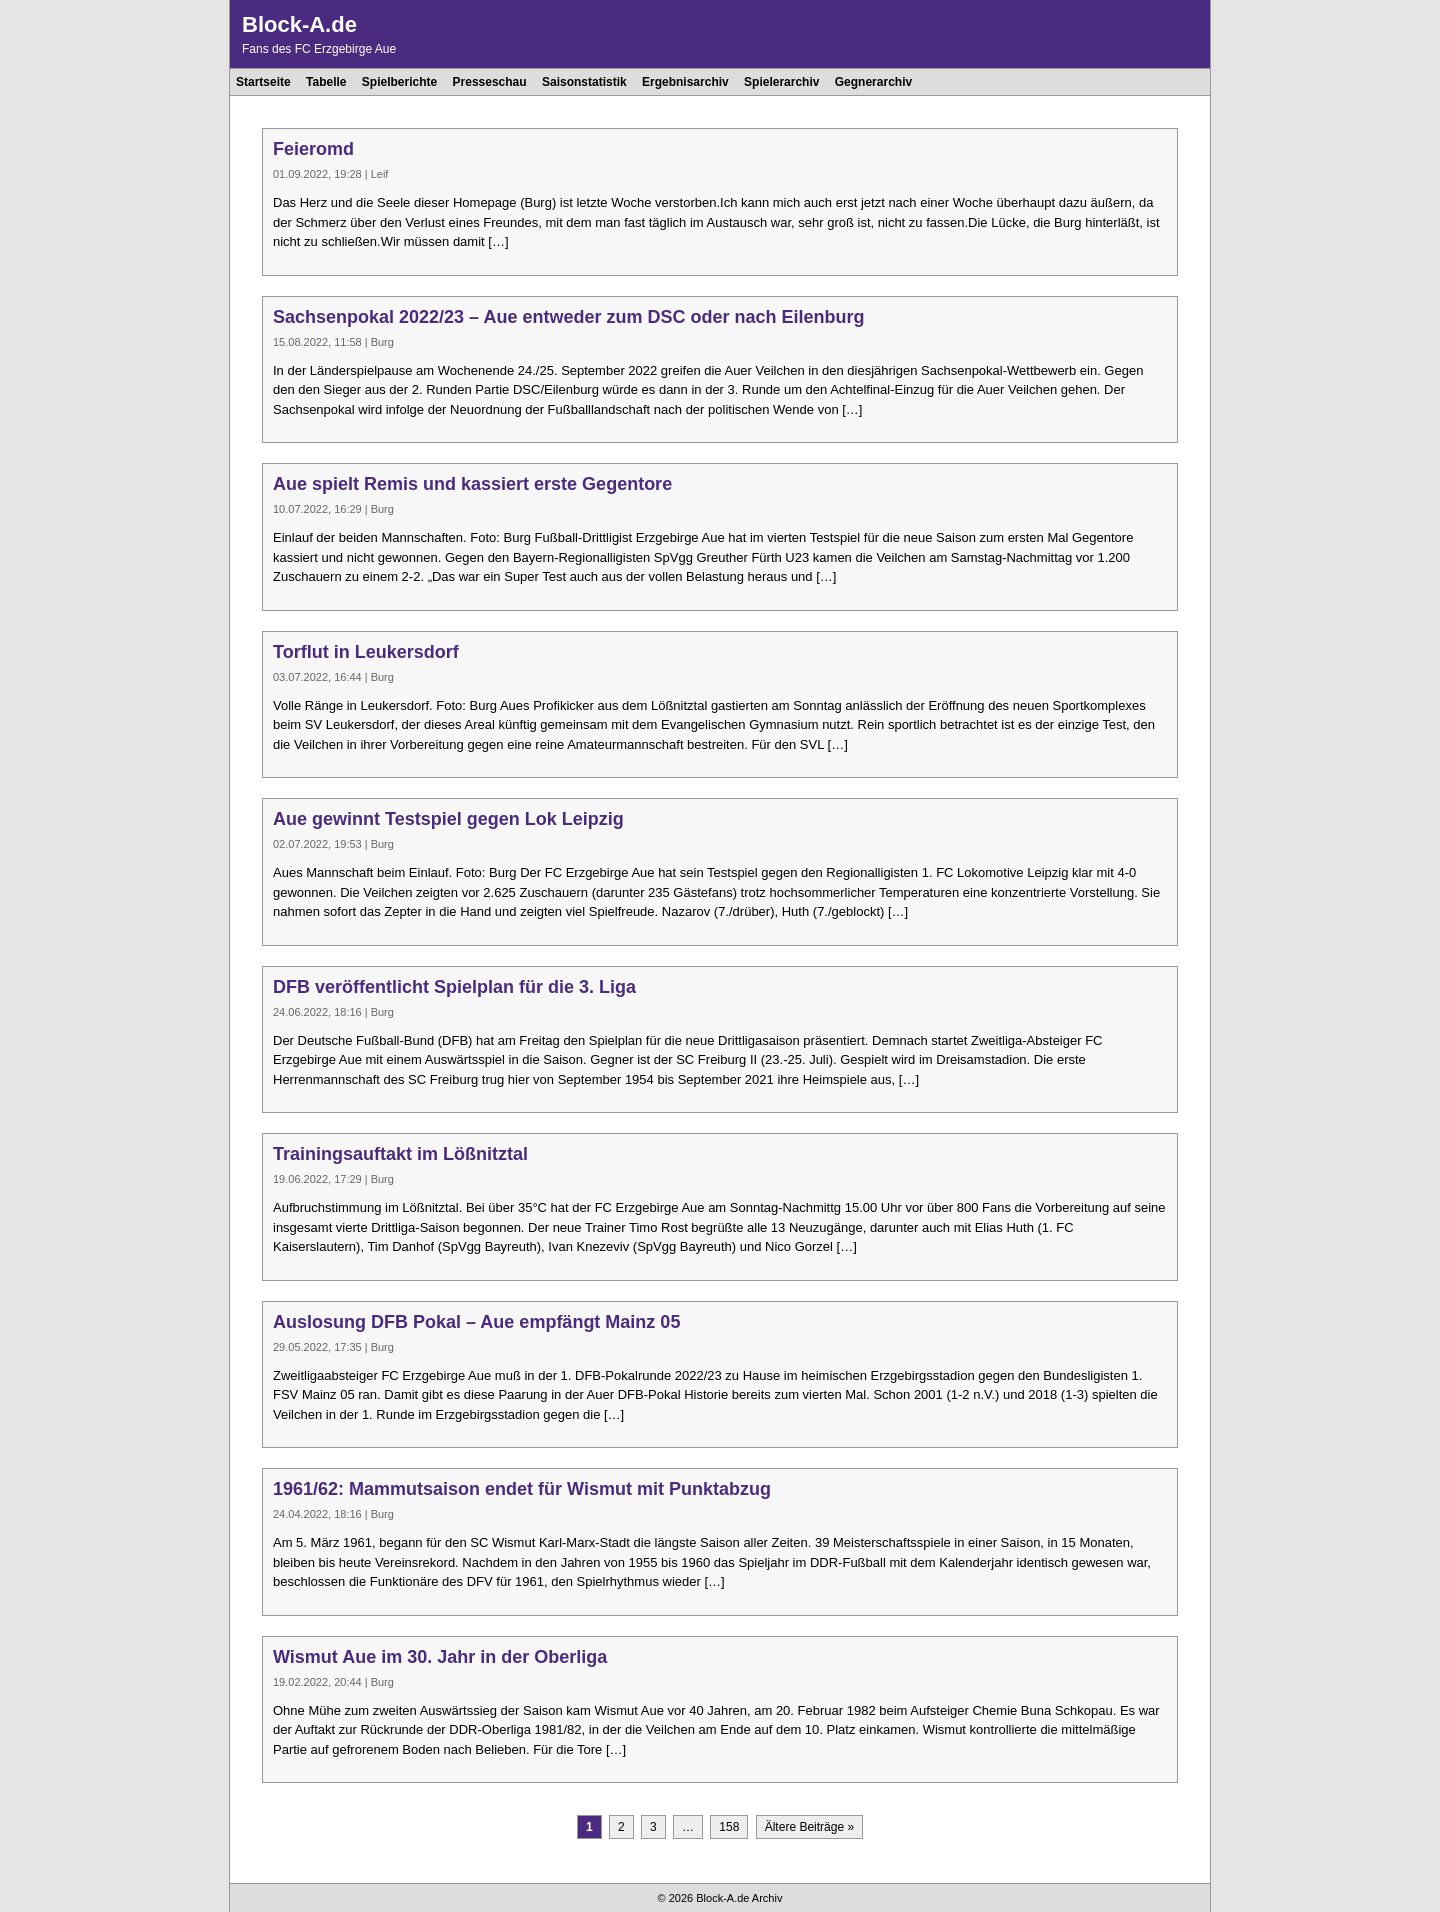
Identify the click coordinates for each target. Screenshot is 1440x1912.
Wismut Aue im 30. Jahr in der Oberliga (440, 1657)
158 (729, 1827)
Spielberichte (399, 82)
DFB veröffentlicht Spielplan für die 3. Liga (454, 987)
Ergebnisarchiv (685, 82)
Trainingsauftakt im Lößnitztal (400, 1154)
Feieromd (313, 149)
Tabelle (326, 82)
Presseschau (490, 82)
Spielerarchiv (781, 82)
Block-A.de (299, 24)
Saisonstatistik (584, 82)
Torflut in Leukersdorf (366, 652)
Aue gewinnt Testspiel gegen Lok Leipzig (448, 819)
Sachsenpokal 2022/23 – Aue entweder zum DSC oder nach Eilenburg (569, 317)
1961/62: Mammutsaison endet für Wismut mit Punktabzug (522, 1489)
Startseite (263, 82)
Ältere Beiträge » (809, 1827)
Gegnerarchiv (873, 82)
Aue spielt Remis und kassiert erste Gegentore (472, 484)
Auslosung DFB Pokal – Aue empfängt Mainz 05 (476, 1322)
